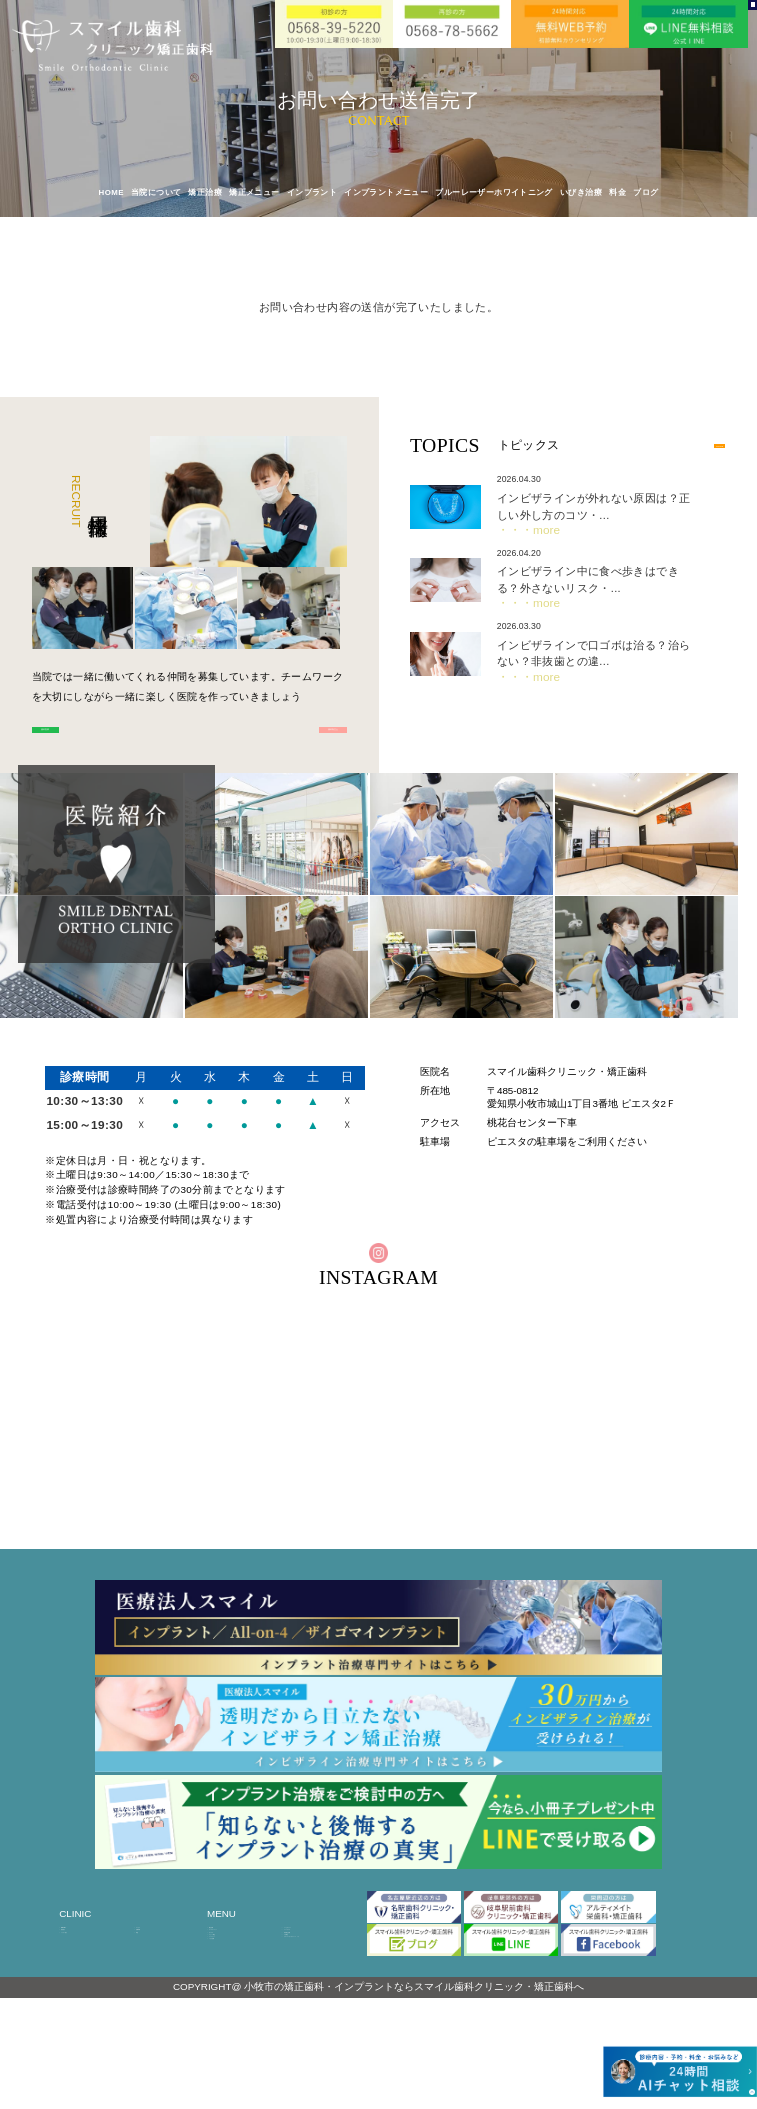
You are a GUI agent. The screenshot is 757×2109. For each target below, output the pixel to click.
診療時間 (153, 1983)
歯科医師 (102, 741)
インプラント (233, 2031)
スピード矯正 (233, 2015)
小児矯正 (301, 2015)
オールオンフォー (240, 1983)
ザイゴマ (226, 1999)
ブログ (645, 193)
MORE (695, 446)
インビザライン (312, 1967)
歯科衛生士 (276, 741)
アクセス (153, 1967)
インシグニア (308, 1983)
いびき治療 (581, 193)
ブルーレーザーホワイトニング (494, 193)
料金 (617, 193)
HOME (111, 193)
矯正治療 (226, 1967)
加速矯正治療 (308, 1999)
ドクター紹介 (85, 1999)
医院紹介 (78, 1983)
